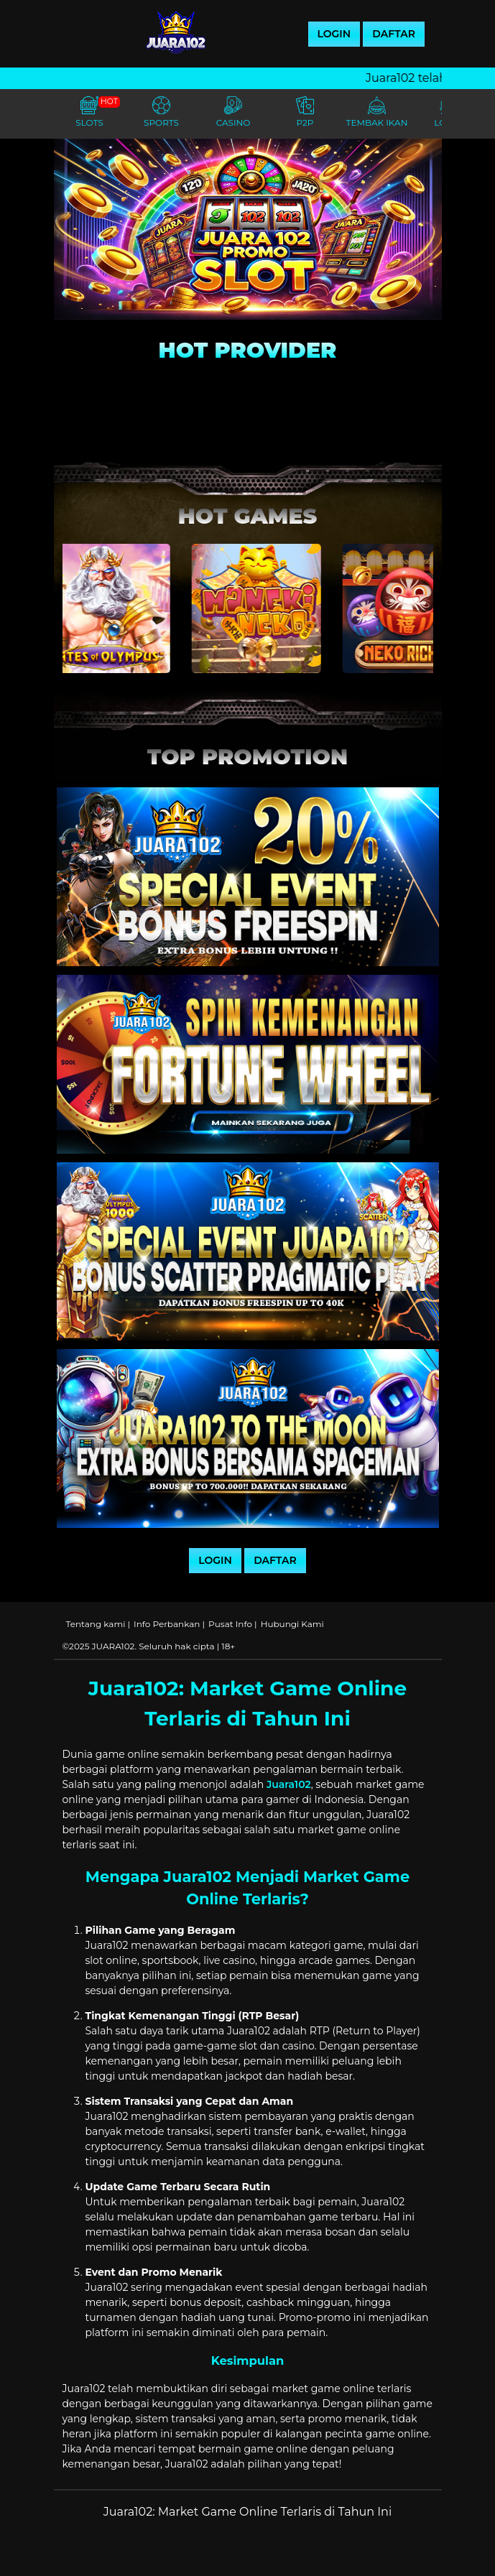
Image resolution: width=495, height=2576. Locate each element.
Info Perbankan (167, 1623)
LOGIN (334, 33)
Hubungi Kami (292, 1623)
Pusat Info (230, 1623)
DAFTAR (393, 33)
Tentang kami (96, 1623)
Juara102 (289, 1784)
